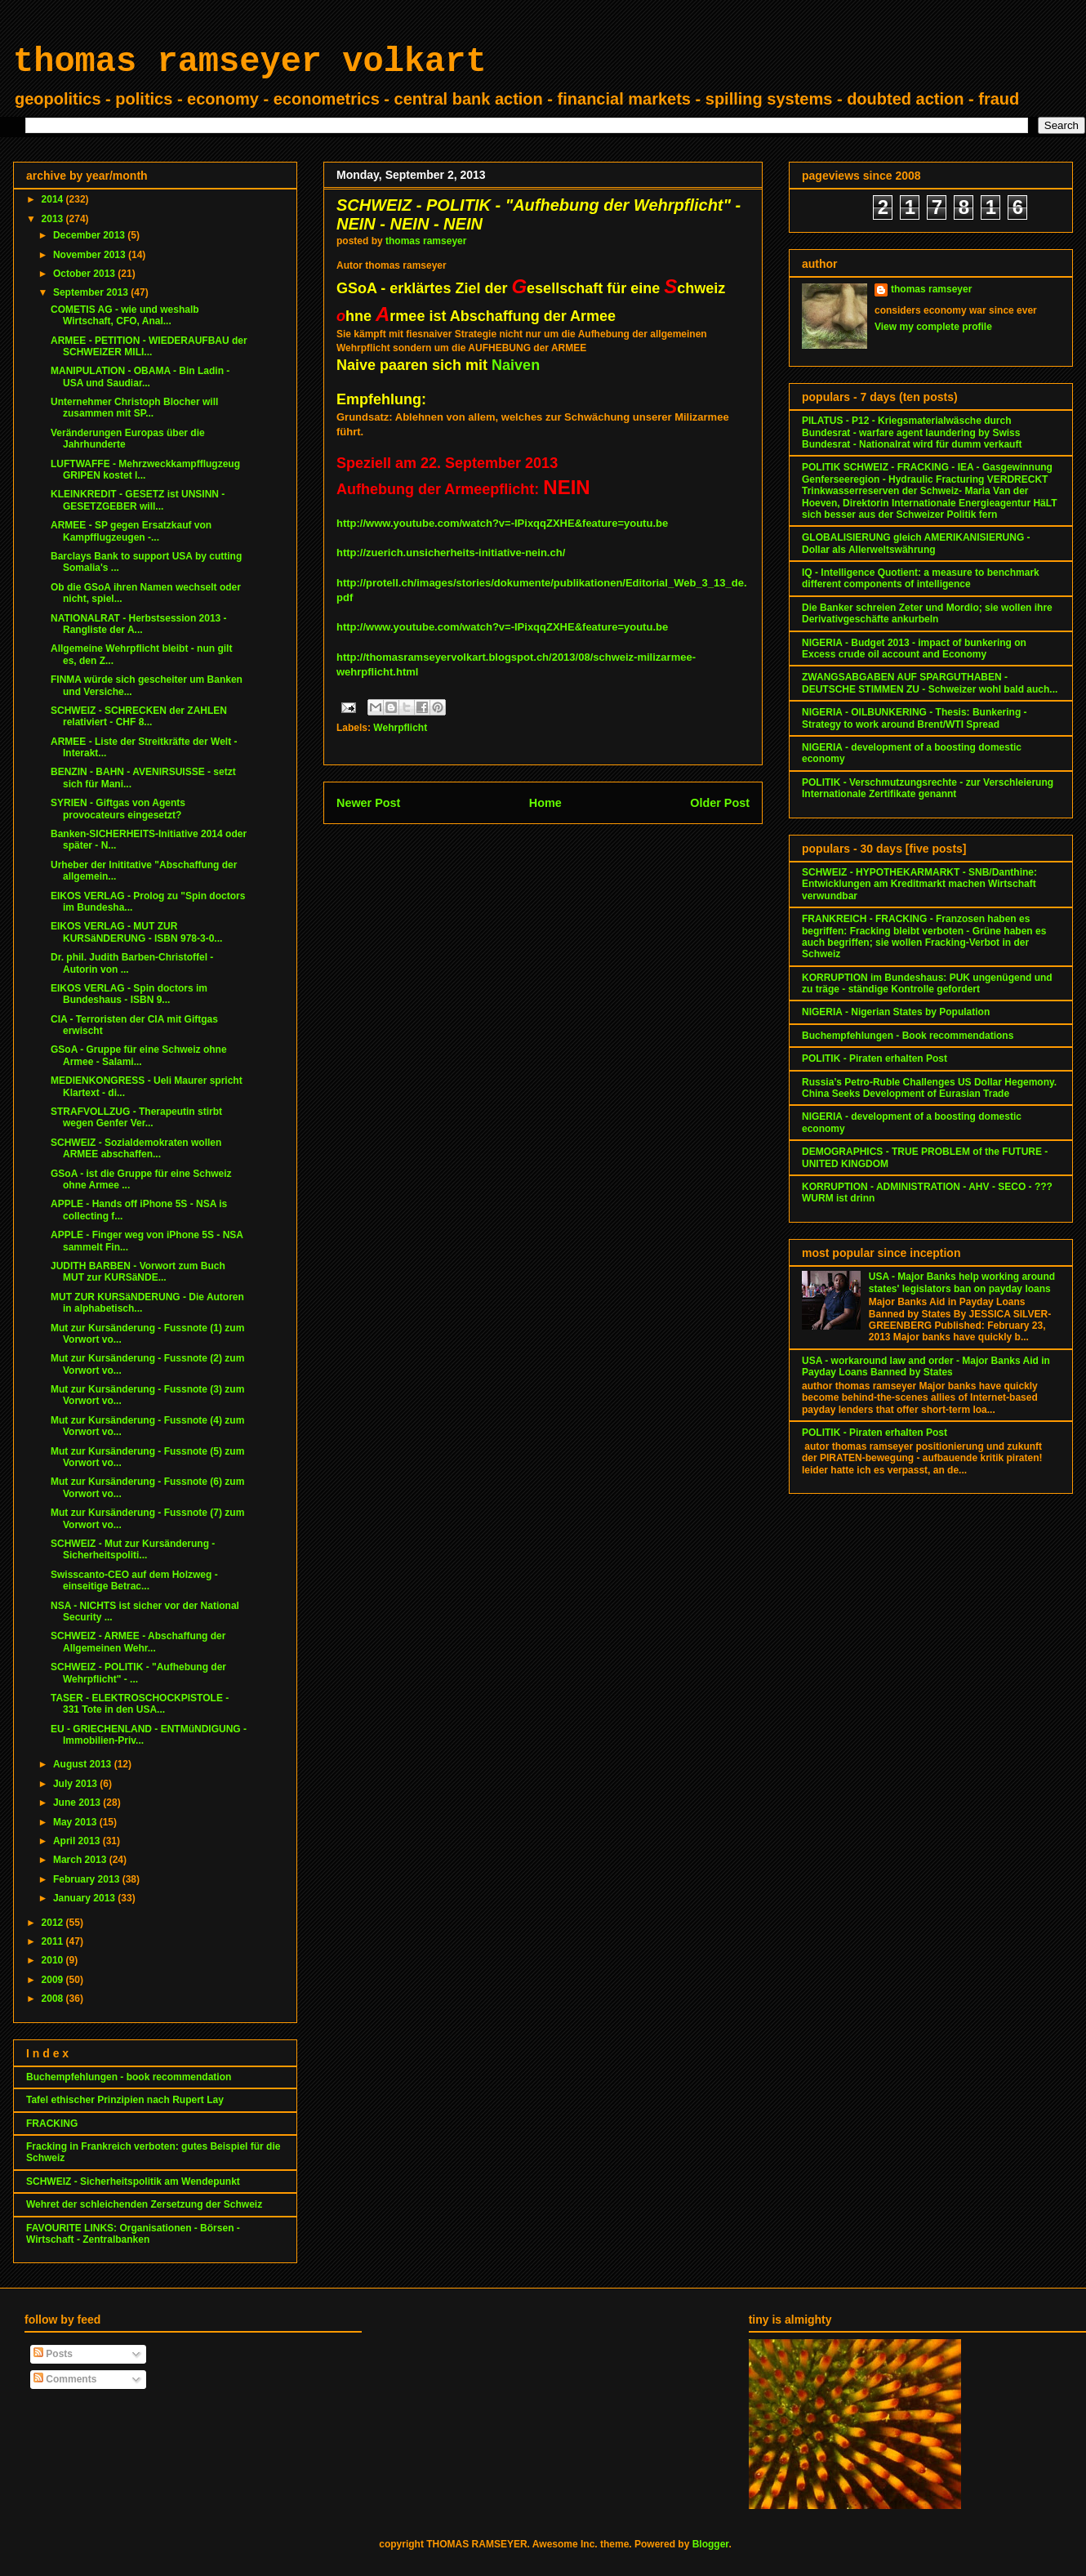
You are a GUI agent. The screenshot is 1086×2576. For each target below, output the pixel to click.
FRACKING (52, 2123)
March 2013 (81, 1859)
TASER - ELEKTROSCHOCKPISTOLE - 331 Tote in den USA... (140, 1703)
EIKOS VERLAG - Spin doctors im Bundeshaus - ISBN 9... (129, 994)
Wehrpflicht (400, 727)
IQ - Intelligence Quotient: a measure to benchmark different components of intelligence (920, 578)
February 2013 (87, 1879)
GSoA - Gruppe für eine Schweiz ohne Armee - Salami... (139, 1055)
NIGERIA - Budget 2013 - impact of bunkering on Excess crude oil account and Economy (914, 648)
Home (545, 802)
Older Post (720, 802)
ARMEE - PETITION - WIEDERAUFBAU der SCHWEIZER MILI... (149, 346)
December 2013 (90, 235)
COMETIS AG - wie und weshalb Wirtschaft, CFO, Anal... (125, 315)
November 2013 (90, 255)
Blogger (710, 2544)
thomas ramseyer (931, 289)
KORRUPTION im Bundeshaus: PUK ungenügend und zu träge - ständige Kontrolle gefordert (927, 983)
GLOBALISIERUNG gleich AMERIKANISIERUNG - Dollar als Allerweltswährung (916, 543)
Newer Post (368, 802)
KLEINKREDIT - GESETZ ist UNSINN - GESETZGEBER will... (138, 499)
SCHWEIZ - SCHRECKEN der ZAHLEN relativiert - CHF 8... (139, 716)
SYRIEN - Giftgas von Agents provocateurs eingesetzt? (118, 808)
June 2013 (78, 1802)
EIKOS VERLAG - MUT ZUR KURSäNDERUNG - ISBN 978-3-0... (136, 931)
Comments (64, 2379)
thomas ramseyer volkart (250, 62)
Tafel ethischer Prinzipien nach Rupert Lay (125, 2100)
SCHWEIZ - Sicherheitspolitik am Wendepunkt (133, 2181)
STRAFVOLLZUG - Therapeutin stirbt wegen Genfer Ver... (136, 1117)
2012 (54, 1922)
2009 (54, 1979)
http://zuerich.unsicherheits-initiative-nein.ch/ (450, 552)
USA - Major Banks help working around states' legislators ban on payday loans (962, 1282)
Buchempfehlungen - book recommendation (128, 2077)
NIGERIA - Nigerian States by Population (896, 1012)
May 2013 (76, 1822)
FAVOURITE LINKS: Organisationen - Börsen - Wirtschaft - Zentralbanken (133, 2233)
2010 (54, 1960)
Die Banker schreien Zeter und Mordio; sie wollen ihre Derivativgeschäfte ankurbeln (927, 613)
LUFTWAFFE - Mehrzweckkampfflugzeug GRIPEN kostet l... (145, 469)
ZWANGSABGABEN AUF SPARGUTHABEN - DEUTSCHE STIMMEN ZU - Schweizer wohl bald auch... (929, 682)
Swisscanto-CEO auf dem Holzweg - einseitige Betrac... (134, 1580)
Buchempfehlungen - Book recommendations (907, 1035)
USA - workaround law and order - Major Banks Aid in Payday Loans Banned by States (926, 1366)
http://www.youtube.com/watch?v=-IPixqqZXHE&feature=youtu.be (502, 523)
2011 (54, 1941)
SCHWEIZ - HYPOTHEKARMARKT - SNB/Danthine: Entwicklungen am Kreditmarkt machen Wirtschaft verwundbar (919, 884)
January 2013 (85, 1898)
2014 (54, 199)
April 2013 (78, 1841)
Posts (53, 2354)
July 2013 (76, 1783)
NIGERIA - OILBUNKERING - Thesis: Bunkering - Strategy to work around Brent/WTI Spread (914, 717)
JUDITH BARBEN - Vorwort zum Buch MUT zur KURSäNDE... (138, 1271)
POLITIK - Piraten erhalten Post (874, 1058)
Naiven (516, 365)
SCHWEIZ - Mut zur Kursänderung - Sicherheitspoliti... (133, 1549)
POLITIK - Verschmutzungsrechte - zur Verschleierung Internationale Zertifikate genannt (927, 788)
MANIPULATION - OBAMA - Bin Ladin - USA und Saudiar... (140, 376)
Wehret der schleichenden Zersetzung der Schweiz (144, 2204)
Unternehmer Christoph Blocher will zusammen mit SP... (134, 407)
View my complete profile (933, 326)
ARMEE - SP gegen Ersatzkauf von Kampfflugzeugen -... (131, 530)
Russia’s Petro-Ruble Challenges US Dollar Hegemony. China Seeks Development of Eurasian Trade (929, 1087)
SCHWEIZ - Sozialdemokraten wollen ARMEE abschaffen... (136, 1148)
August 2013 (83, 1764)
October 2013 (85, 273)
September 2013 (92, 292)
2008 (54, 1998)
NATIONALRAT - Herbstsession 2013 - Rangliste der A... (139, 624)
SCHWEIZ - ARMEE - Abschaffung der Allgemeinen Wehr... (138, 1641)
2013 (54, 219)
